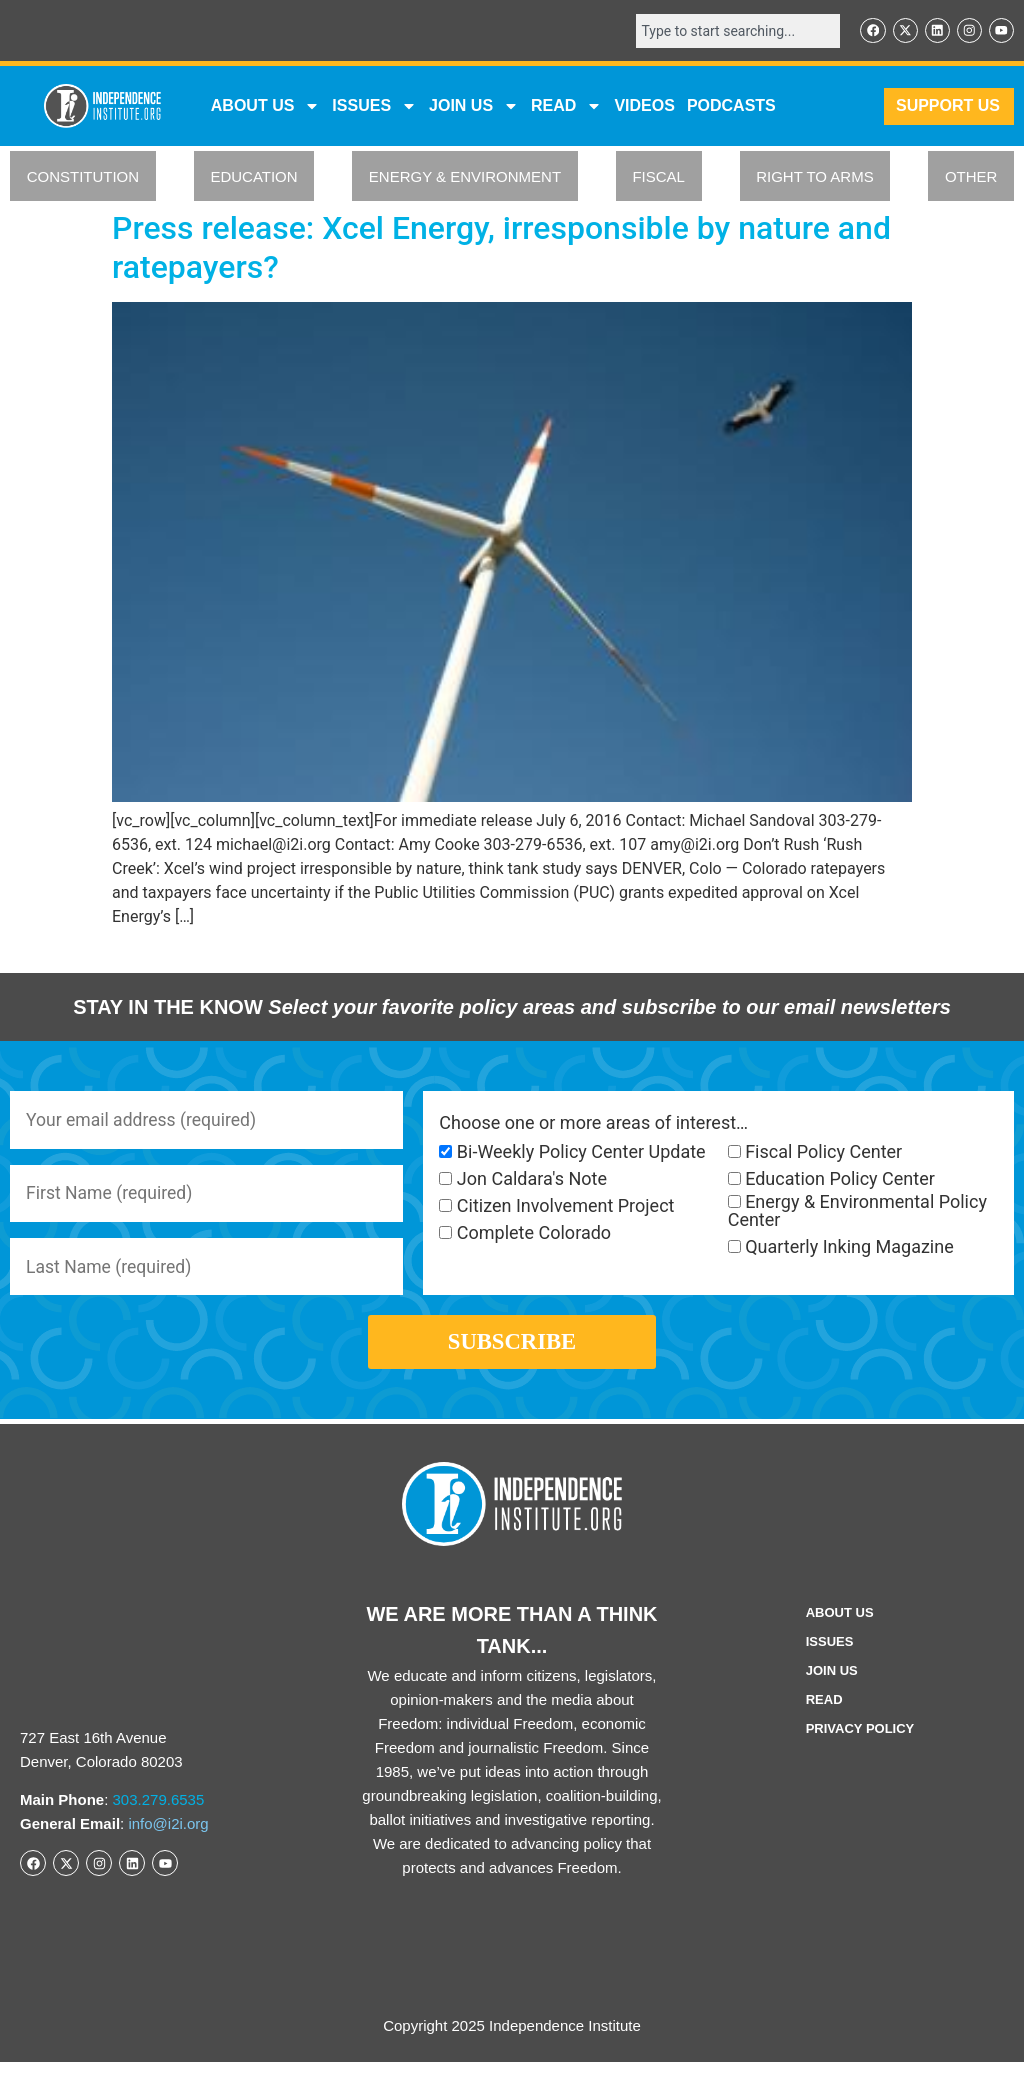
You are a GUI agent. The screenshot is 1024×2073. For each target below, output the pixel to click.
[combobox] (734, 31)
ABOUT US (266, 107)
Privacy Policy (860, 1739)
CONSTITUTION (83, 177)
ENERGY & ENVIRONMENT (465, 177)
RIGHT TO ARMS (815, 177)
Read (824, 1710)
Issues (374, 107)
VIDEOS (644, 106)
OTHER (971, 177)
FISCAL (658, 177)
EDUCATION (253, 177)
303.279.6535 (159, 1810)
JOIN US (474, 107)
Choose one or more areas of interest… (593, 1123)
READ (566, 107)
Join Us (832, 1681)
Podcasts (731, 106)
